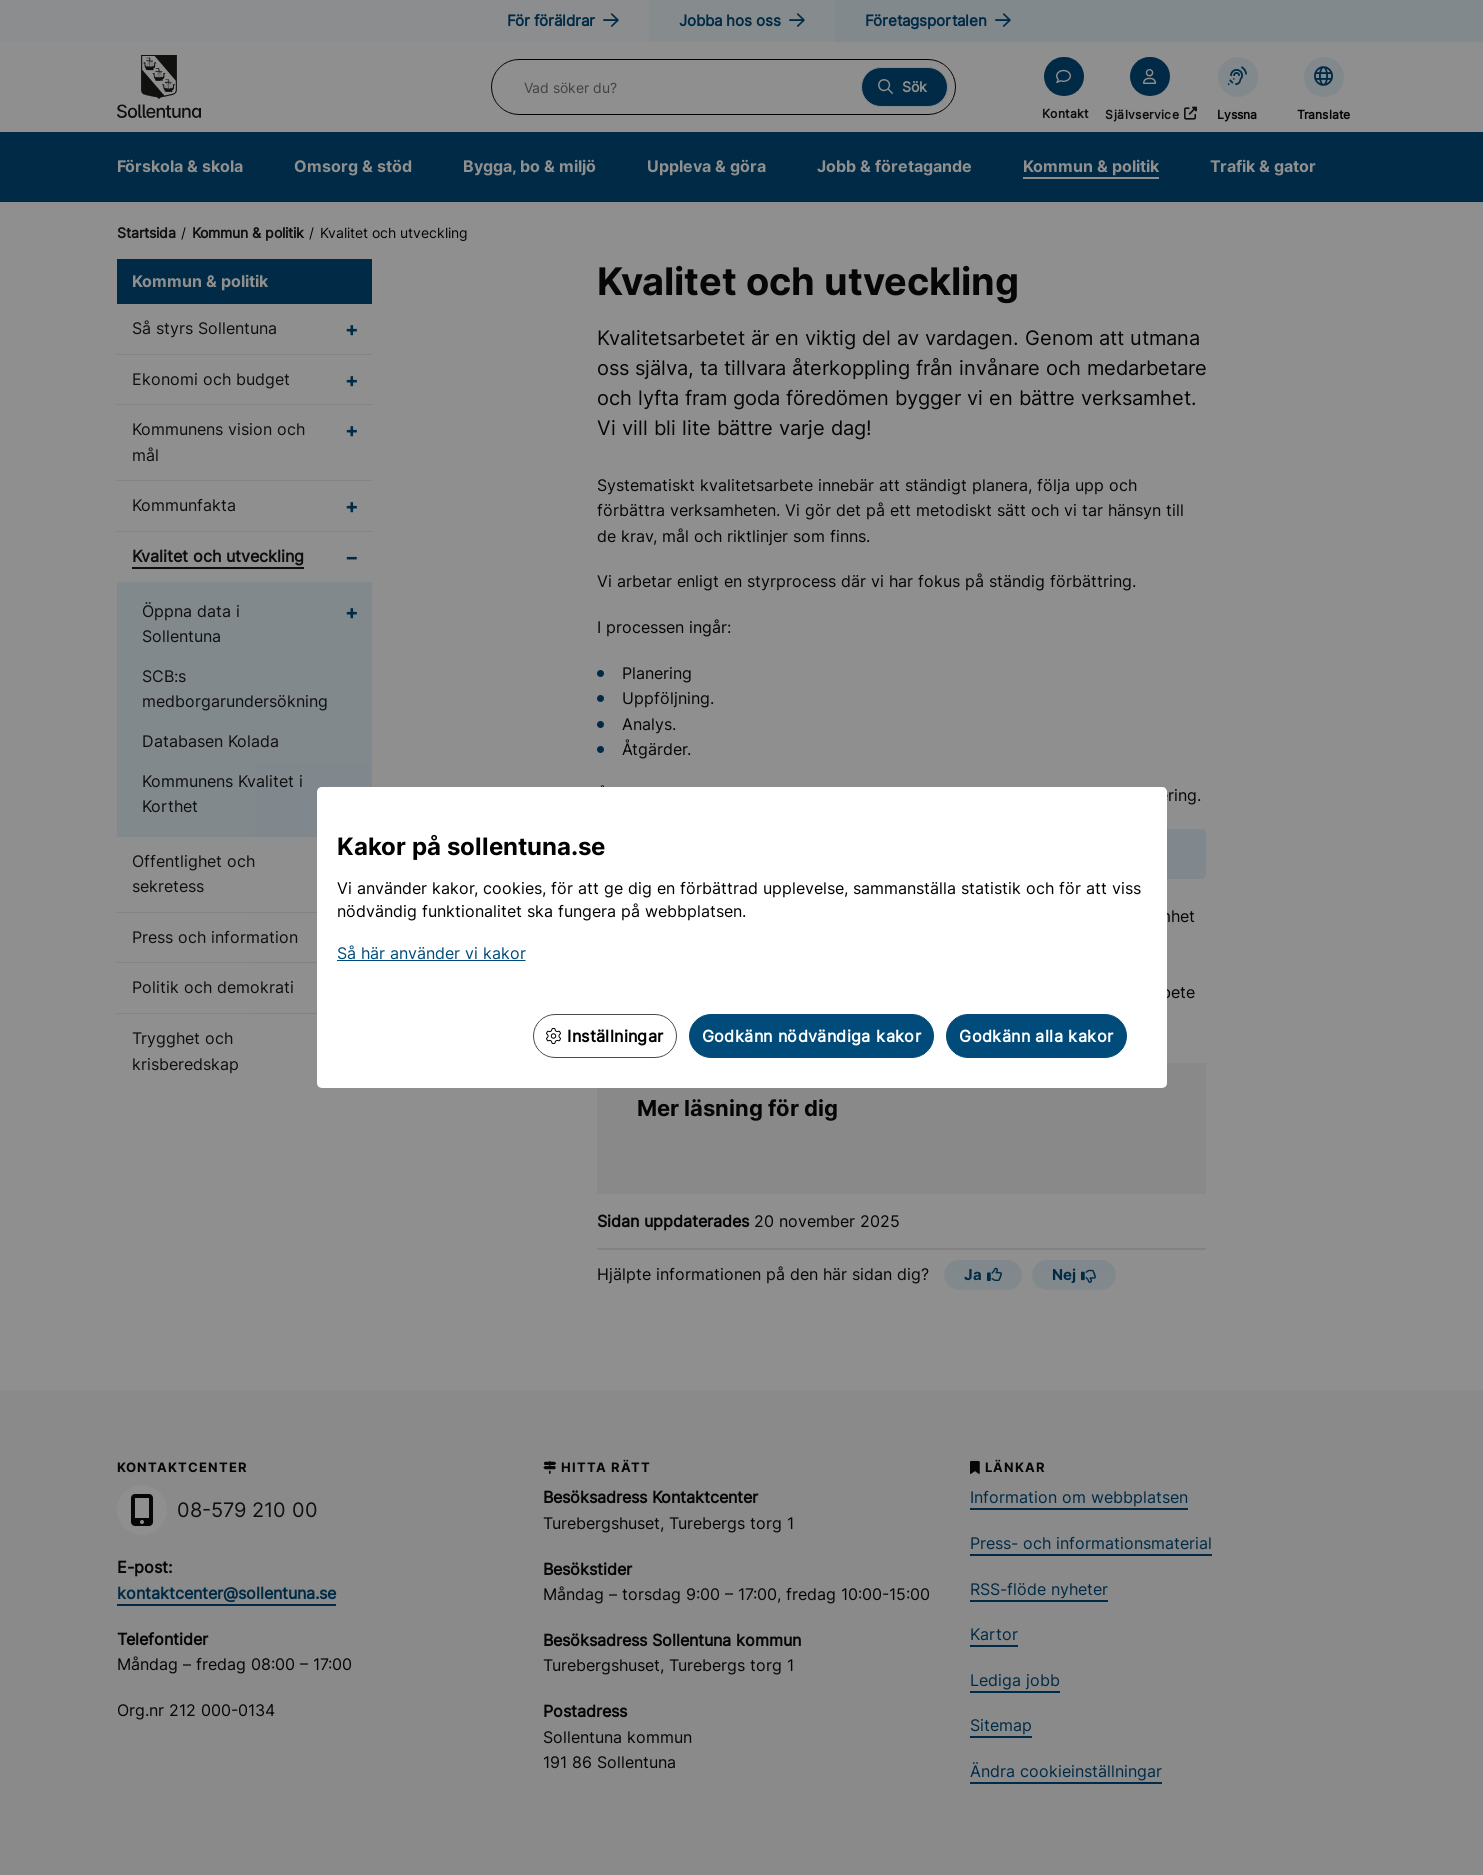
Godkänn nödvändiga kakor (812, 1036)
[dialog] (741, 937)
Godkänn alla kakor (1036, 1036)
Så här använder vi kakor (431, 953)
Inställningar (605, 1036)
